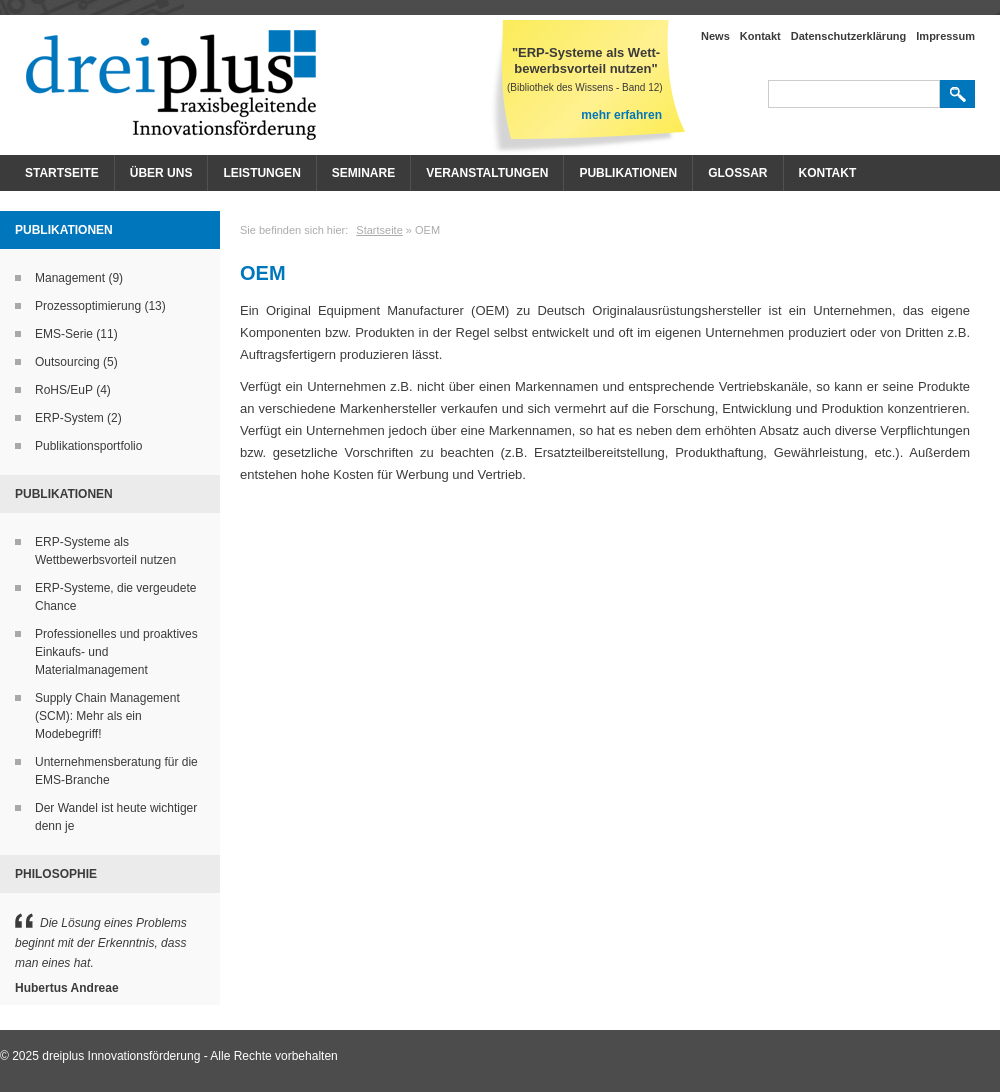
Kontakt (760, 36)
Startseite (62, 173)
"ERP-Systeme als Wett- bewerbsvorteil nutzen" (586, 60)
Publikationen (628, 173)
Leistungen (261, 173)
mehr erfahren (621, 115)
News (715, 36)
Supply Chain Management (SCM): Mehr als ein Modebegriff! (107, 716)
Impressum (945, 36)
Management (70, 278)
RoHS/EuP (64, 390)
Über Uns (161, 173)
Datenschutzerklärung (849, 36)
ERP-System (69, 418)
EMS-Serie (64, 334)
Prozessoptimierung (88, 306)
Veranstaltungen (487, 173)
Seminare (363, 173)
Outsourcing (67, 362)
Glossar (737, 173)
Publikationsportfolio (88, 446)
